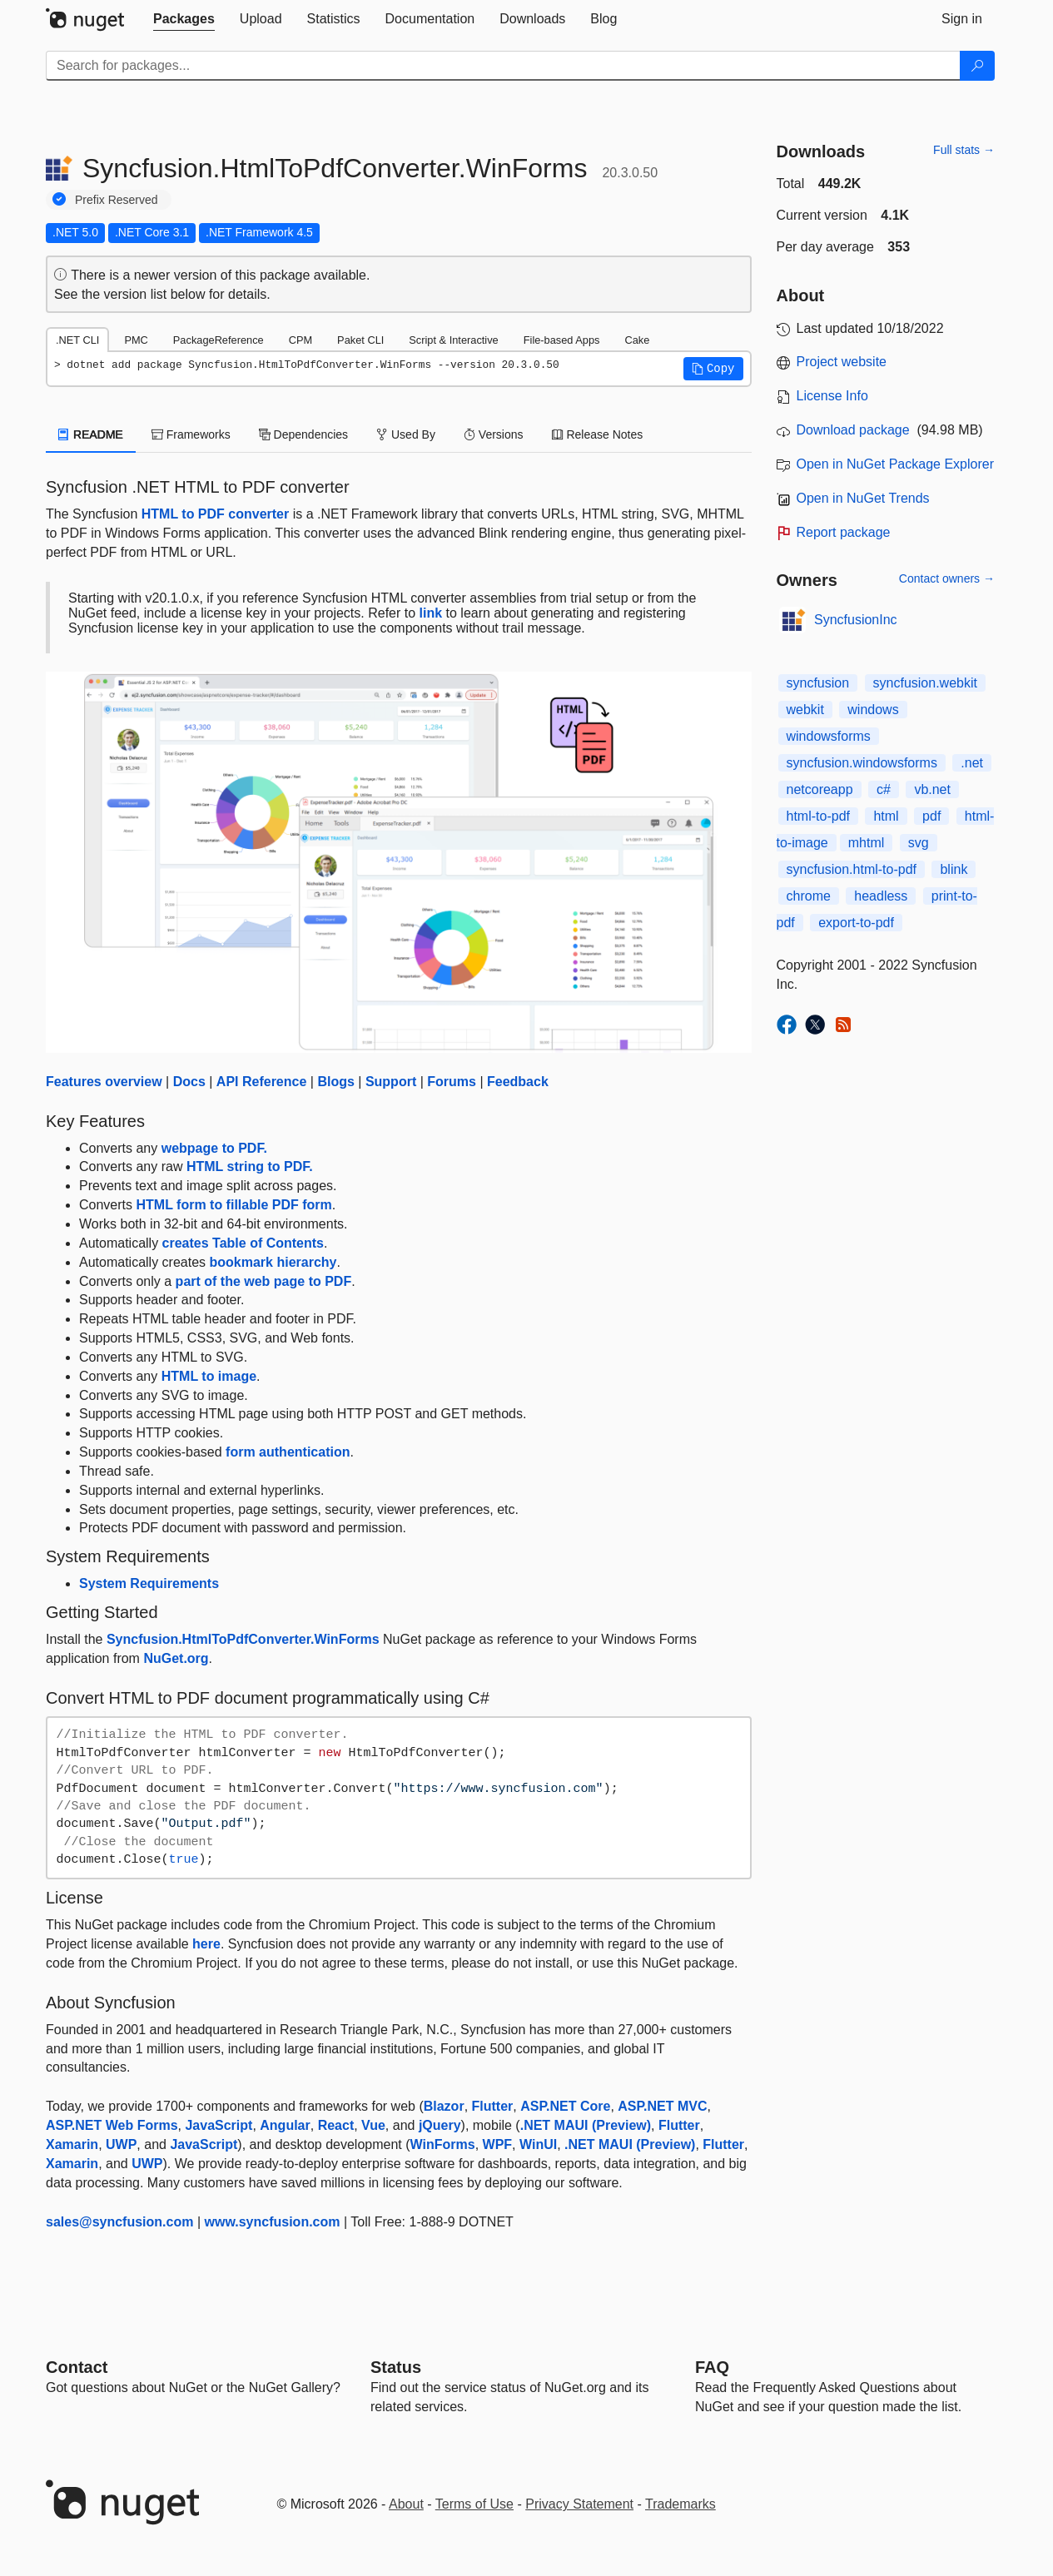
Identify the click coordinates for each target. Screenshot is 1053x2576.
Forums (451, 1082)
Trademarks (680, 2504)
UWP (121, 2144)
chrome (809, 896)
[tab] (184, 19)
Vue (373, 2125)
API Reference (261, 1082)
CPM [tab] (300, 340)
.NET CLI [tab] (77, 340)
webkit (805, 709)
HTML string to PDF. (249, 1166)
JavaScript (218, 2125)
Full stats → (964, 149)
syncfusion (818, 683)
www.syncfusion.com (272, 2222)
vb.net (932, 789)
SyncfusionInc (855, 620)
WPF (498, 2144)
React (336, 2125)
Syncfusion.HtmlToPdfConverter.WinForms (243, 1639)
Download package (853, 430)
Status (395, 2367)
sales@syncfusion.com (119, 2222)
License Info (832, 396)
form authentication (288, 1452)
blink (953, 869)
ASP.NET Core (565, 2106)
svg (918, 843)
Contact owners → (947, 578)
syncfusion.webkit (925, 683)
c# (884, 789)
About (406, 2504)
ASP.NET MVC (662, 2106)
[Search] (977, 66)
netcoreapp (820, 789)
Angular (285, 2125)
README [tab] (90, 434)
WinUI (538, 2144)
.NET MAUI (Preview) (585, 2125)
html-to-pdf (818, 816)
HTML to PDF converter (216, 514)
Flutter (493, 2106)
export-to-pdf (856, 923)
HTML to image (208, 1376)
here (206, 1944)
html (885, 816)
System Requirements (149, 1583)
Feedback (518, 1082)
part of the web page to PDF (264, 1281)
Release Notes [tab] (597, 434)
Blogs (335, 1082)
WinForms (442, 2144)
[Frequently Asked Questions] (712, 2367)
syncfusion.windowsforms (862, 763)
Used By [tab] (405, 434)
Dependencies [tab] (303, 434)
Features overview (104, 1082)
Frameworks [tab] (191, 434)
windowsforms (829, 736)
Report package (844, 532)
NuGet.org (175, 1658)
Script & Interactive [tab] (453, 340)
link (431, 613)
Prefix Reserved (116, 199)
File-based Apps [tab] (562, 340)
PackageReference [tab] (218, 340)
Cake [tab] (636, 340)
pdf (931, 816)
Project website (842, 362)
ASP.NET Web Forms (112, 2125)
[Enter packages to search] (503, 66)
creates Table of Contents (243, 1243)
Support (390, 1082)
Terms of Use (474, 2504)
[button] (713, 368)
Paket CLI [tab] (360, 340)
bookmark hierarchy (273, 1262)
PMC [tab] (135, 340)
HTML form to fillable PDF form (233, 1205)
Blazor (444, 2106)
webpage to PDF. (214, 1148)
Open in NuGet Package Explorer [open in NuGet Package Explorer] (895, 464)
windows (872, 709)
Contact (76, 2367)
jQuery (440, 2125)
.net (972, 763)
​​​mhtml (866, 843)
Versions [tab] (494, 434)
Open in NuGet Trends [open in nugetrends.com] (863, 498)
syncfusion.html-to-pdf (852, 869)
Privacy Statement (579, 2504)
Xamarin (72, 2144)
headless (880, 896)
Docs (189, 1082)
